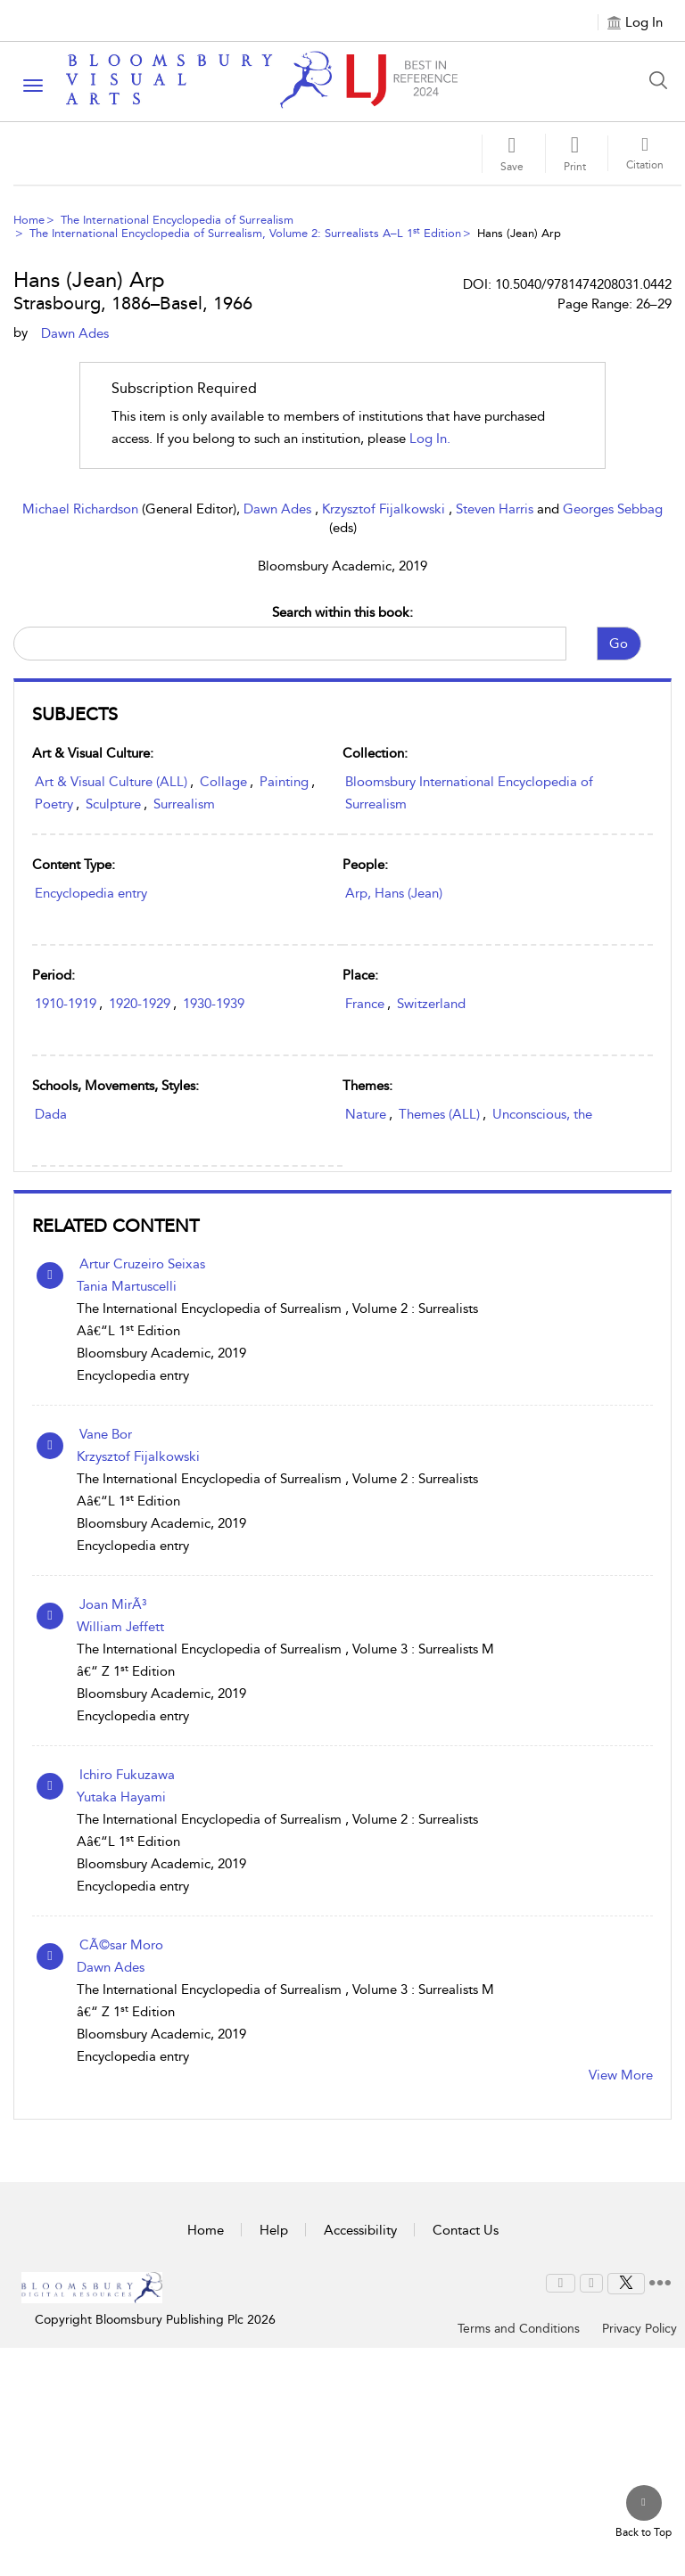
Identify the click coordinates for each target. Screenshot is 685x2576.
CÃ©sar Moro (121, 1945)
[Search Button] (662, 80)
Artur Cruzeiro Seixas (142, 1264)
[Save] (512, 154)
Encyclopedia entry (91, 893)
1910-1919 (65, 1004)
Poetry (54, 804)
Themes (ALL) (439, 1114)
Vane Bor (105, 1434)
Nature (365, 1114)
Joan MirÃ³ (112, 1604)
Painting (284, 782)
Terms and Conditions (519, 2328)
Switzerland (431, 1004)
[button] (575, 153)
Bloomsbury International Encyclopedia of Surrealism (469, 793)
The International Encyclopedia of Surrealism (177, 219)
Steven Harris (496, 509)
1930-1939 (213, 1004)
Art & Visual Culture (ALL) (111, 782)
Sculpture (113, 804)
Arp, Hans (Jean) (393, 893)
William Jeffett (120, 1627)
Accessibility (360, 2230)
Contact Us (466, 2230)
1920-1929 (139, 1004)
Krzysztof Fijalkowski (385, 509)
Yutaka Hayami (121, 1797)
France (364, 1004)
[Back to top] (643, 2512)
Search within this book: (342, 612)
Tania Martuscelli (127, 1286)
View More (621, 2075)
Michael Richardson (82, 509)
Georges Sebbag (613, 509)
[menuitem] (560, 2283)
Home (29, 219)
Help (274, 2230)
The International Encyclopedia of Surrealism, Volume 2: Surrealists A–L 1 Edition (245, 233)
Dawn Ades (279, 509)
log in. (429, 439)
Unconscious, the (542, 1114)
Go (618, 644)
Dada (51, 1114)
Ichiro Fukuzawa (127, 1775)
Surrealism (184, 804)
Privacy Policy (639, 2328)
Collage (223, 782)
